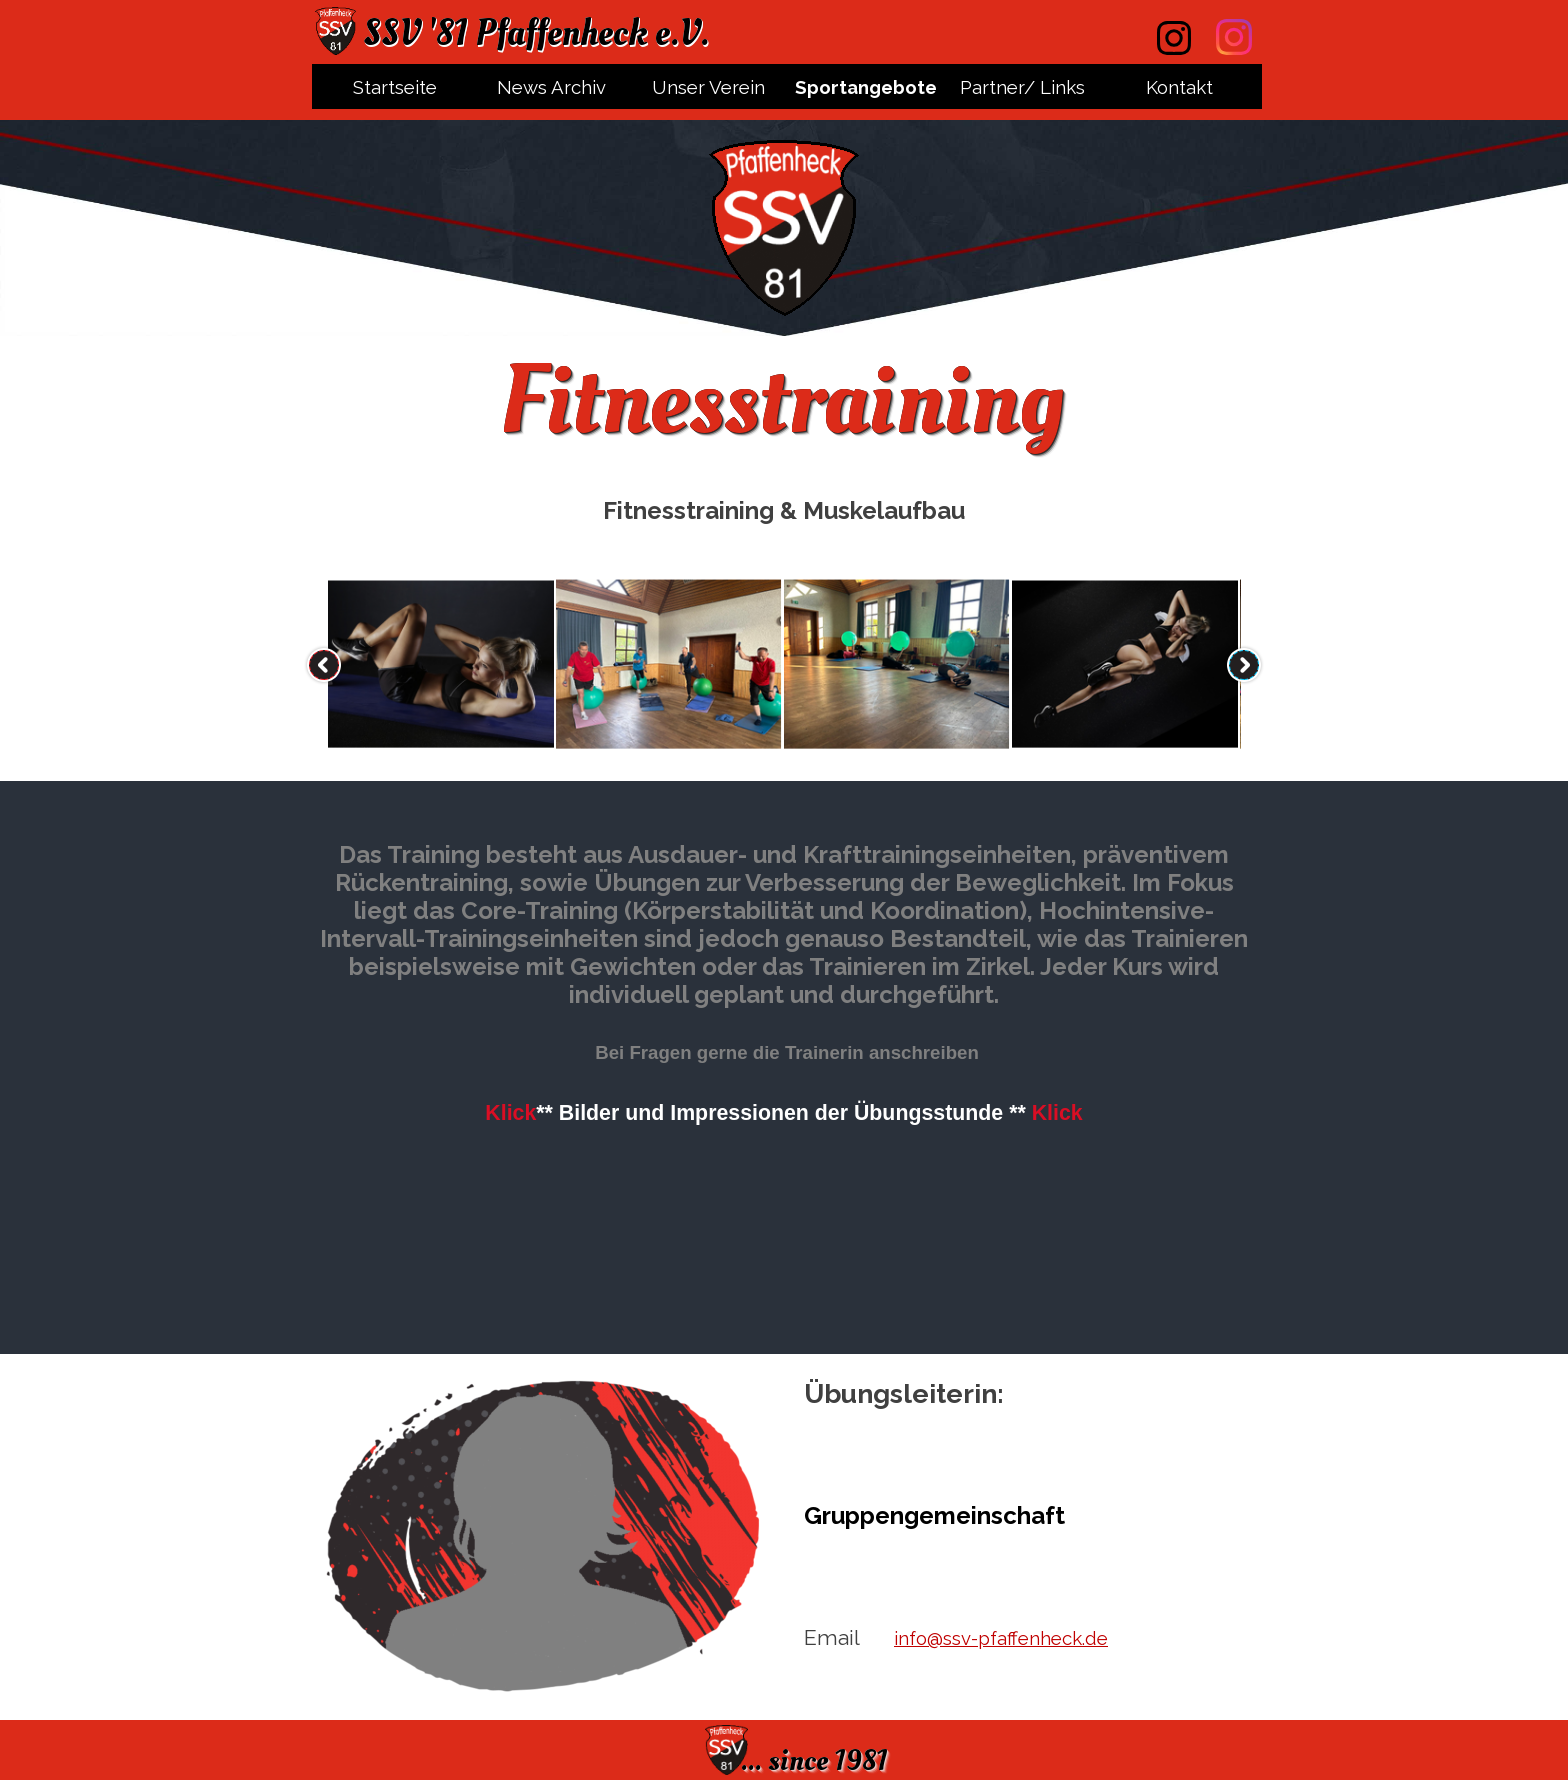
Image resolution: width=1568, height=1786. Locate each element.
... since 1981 (814, 1761)
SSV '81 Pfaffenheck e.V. (536, 33)
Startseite (395, 87)
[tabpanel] (784, 511)
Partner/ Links (1022, 87)
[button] (441, 665)
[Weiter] (1244, 665)
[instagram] (1234, 37)
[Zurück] (324, 665)
